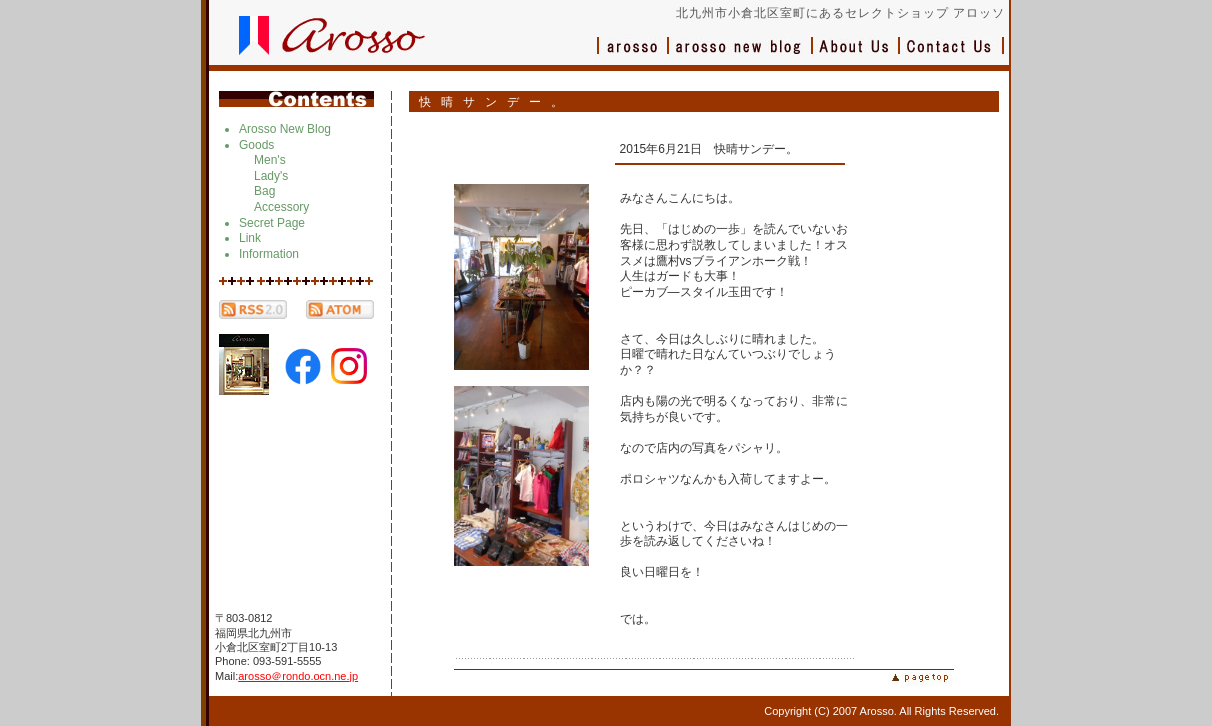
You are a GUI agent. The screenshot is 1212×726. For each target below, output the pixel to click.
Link (250, 238)
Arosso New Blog (285, 129)
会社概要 (856, 55)
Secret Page (272, 223)
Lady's (271, 176)
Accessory (281, 207)
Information (269, 254)
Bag (264, 191)
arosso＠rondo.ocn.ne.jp (298, 676)
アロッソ (633, 55)
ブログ (741, 55)
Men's (270, 160)
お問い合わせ (952, 55)
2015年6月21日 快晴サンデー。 (709, 149)
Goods (256, 145)
